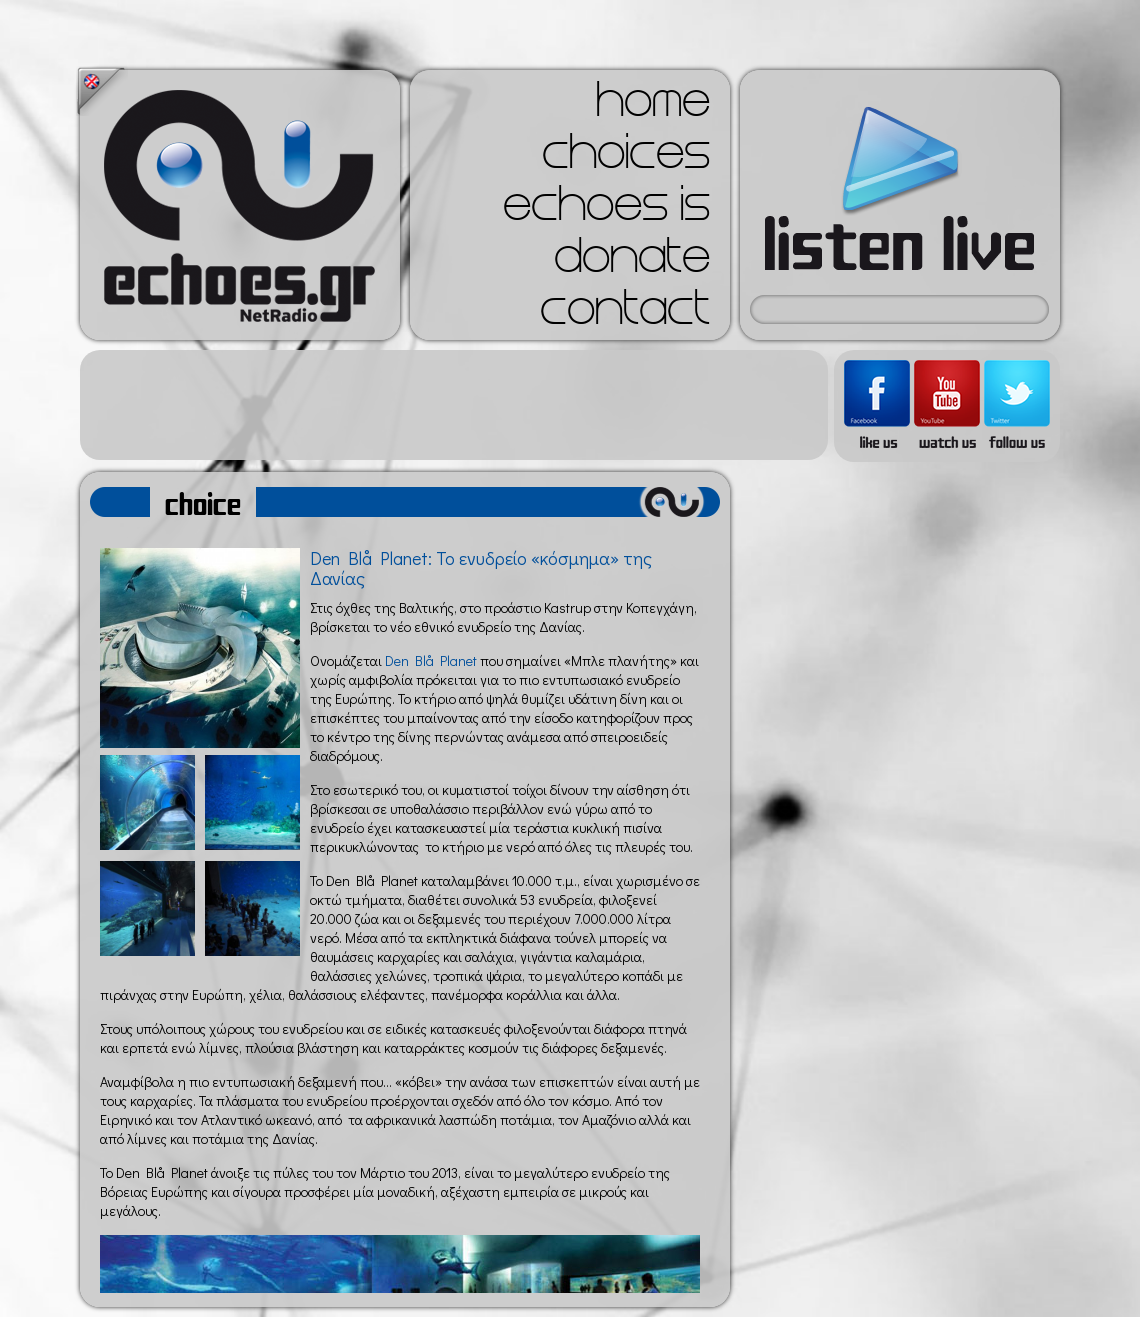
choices (626, 158)
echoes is (606, 210)
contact (625, 314)
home (653, 106)
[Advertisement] (454, 405)
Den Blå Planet (431, 660)
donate (632, 262)
